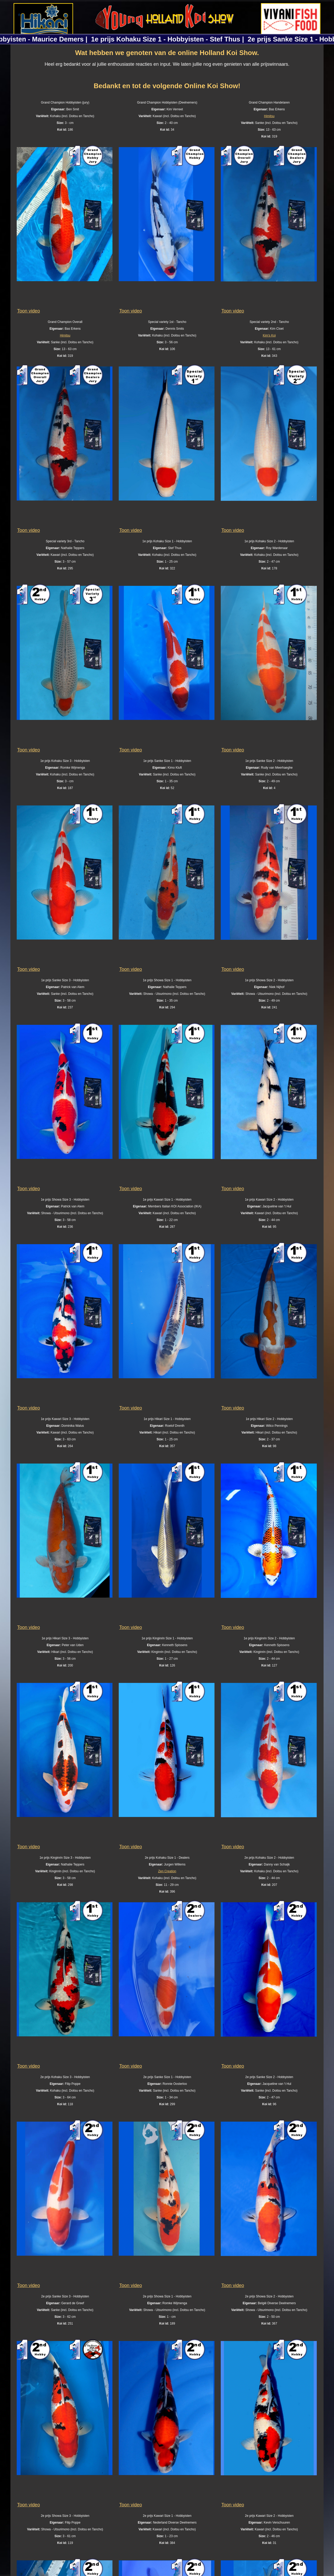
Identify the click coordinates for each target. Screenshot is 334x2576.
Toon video (28, 311)
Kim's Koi (269, 335)
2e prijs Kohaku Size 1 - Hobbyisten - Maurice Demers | (105, 39)
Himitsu (269, 116)
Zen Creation (167, 1871)
